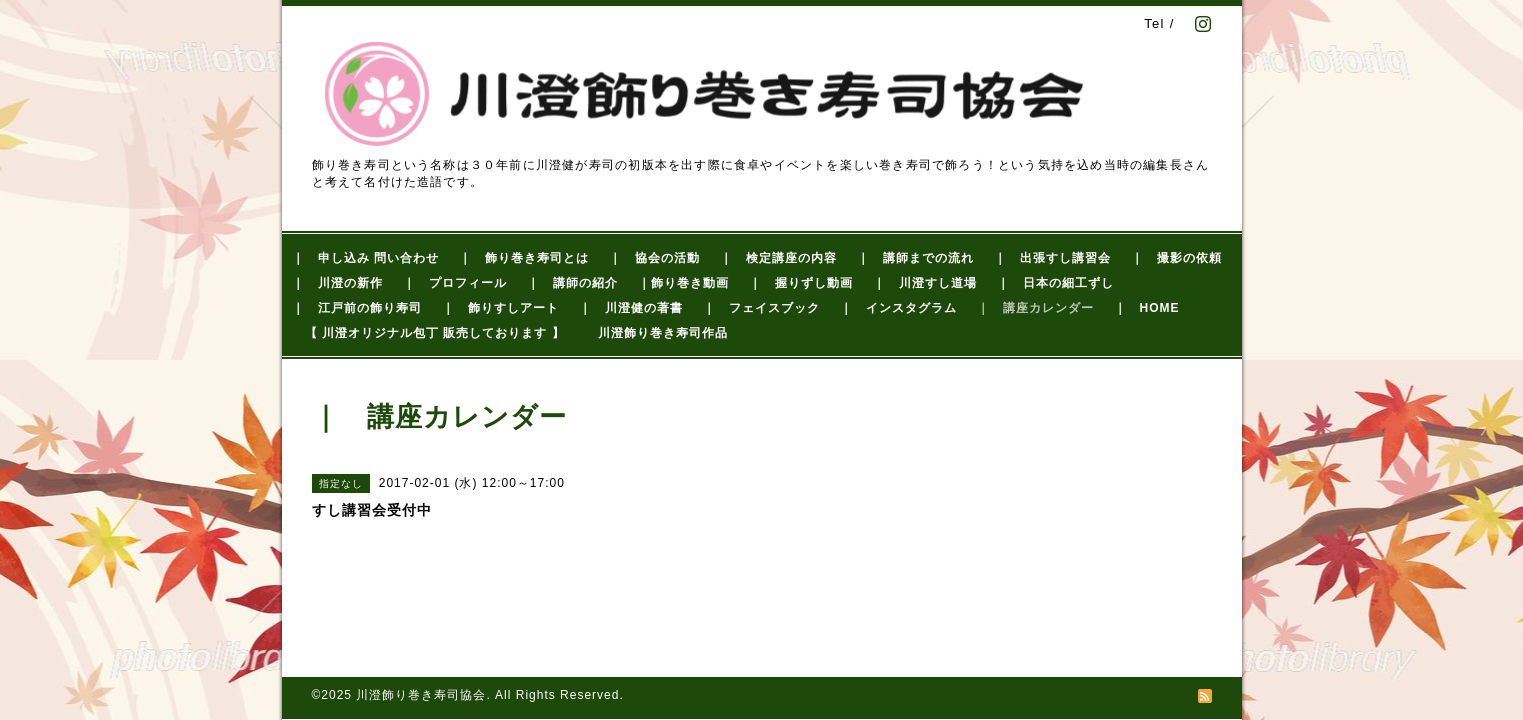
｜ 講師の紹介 (572, 283)
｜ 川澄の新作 (337, 283)
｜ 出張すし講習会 (1052, 258)
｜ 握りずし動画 (801, 283)
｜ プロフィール (455, 283)
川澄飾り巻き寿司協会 (421, 695)
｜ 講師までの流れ (915, 258)
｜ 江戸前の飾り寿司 (357, 308)
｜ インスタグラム (898, 308)
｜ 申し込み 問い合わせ (365, 258)
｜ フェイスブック (761, 308)
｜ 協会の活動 (654, 258)
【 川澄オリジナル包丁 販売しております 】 (435, 333)
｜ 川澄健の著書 (631, 308)
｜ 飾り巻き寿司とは (524, 258)
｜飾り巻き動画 (683, 283)
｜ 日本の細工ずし (1055, 283)
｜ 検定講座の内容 (778, 258)
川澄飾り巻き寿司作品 (663, 333)
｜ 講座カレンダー (1035, 308)
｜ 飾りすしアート (500, 308)
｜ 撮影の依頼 (1176, 258)
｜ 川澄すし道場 (925, 283)
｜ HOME (1147, 308)
